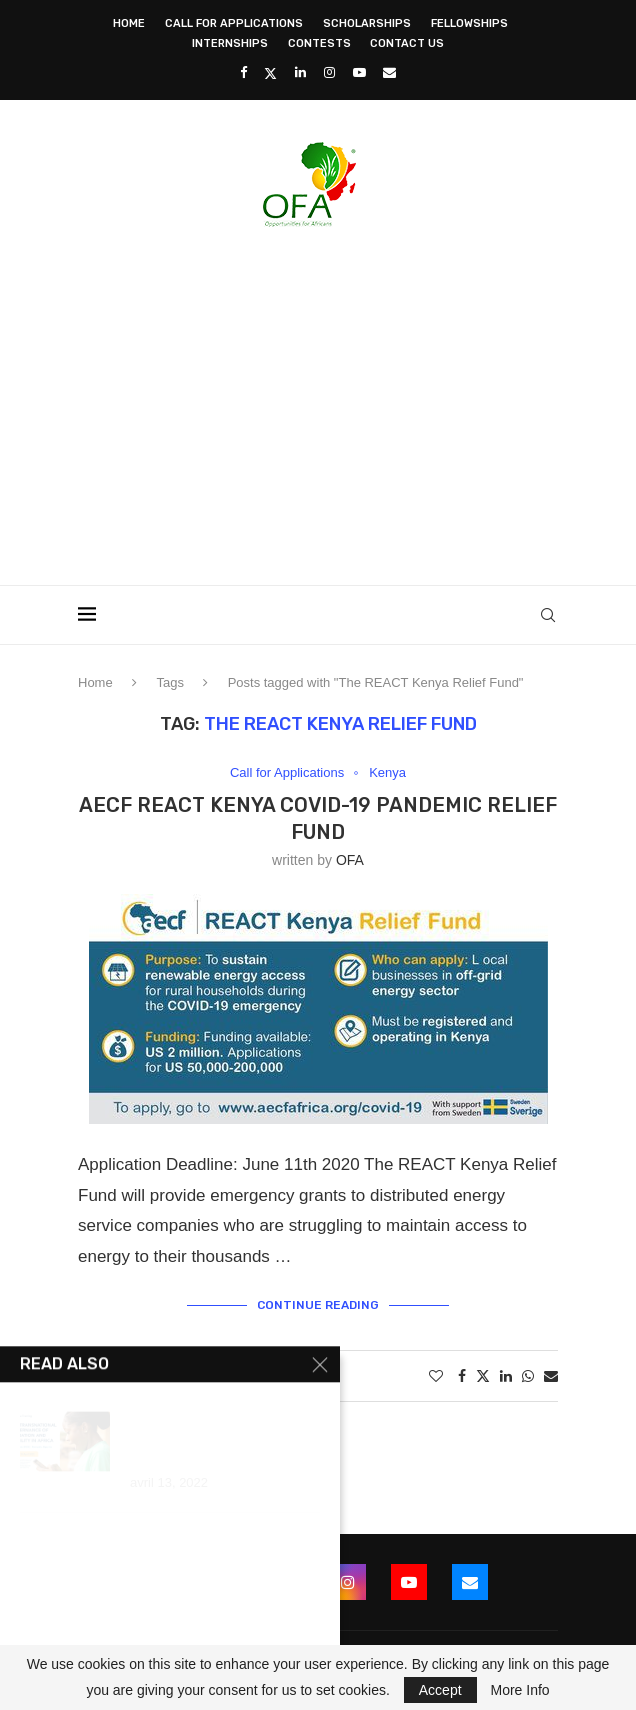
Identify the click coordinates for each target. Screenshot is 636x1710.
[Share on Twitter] (483, 1375)
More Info (519, 1690)
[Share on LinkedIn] (506, 1376)
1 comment (264, 1376)
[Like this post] (436, 1376)
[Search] (548, 615)
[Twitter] (270, 73)
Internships (230, 43)
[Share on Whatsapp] (528, 1376)
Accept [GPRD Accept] (440, 1690)
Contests (319, 43)
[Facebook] (243, 72)
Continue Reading (318, 1305)
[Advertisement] (357, 400)
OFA (350, 860)
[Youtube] (359, 72)
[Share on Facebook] (462, 1376)
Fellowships (469, 23)
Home (129, 23)
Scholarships (367, 23)
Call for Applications (234, 23)
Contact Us (407, 43)
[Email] (389, 72)
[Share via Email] (551, 1376)
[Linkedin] (300, 72)
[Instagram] (329, 72)
